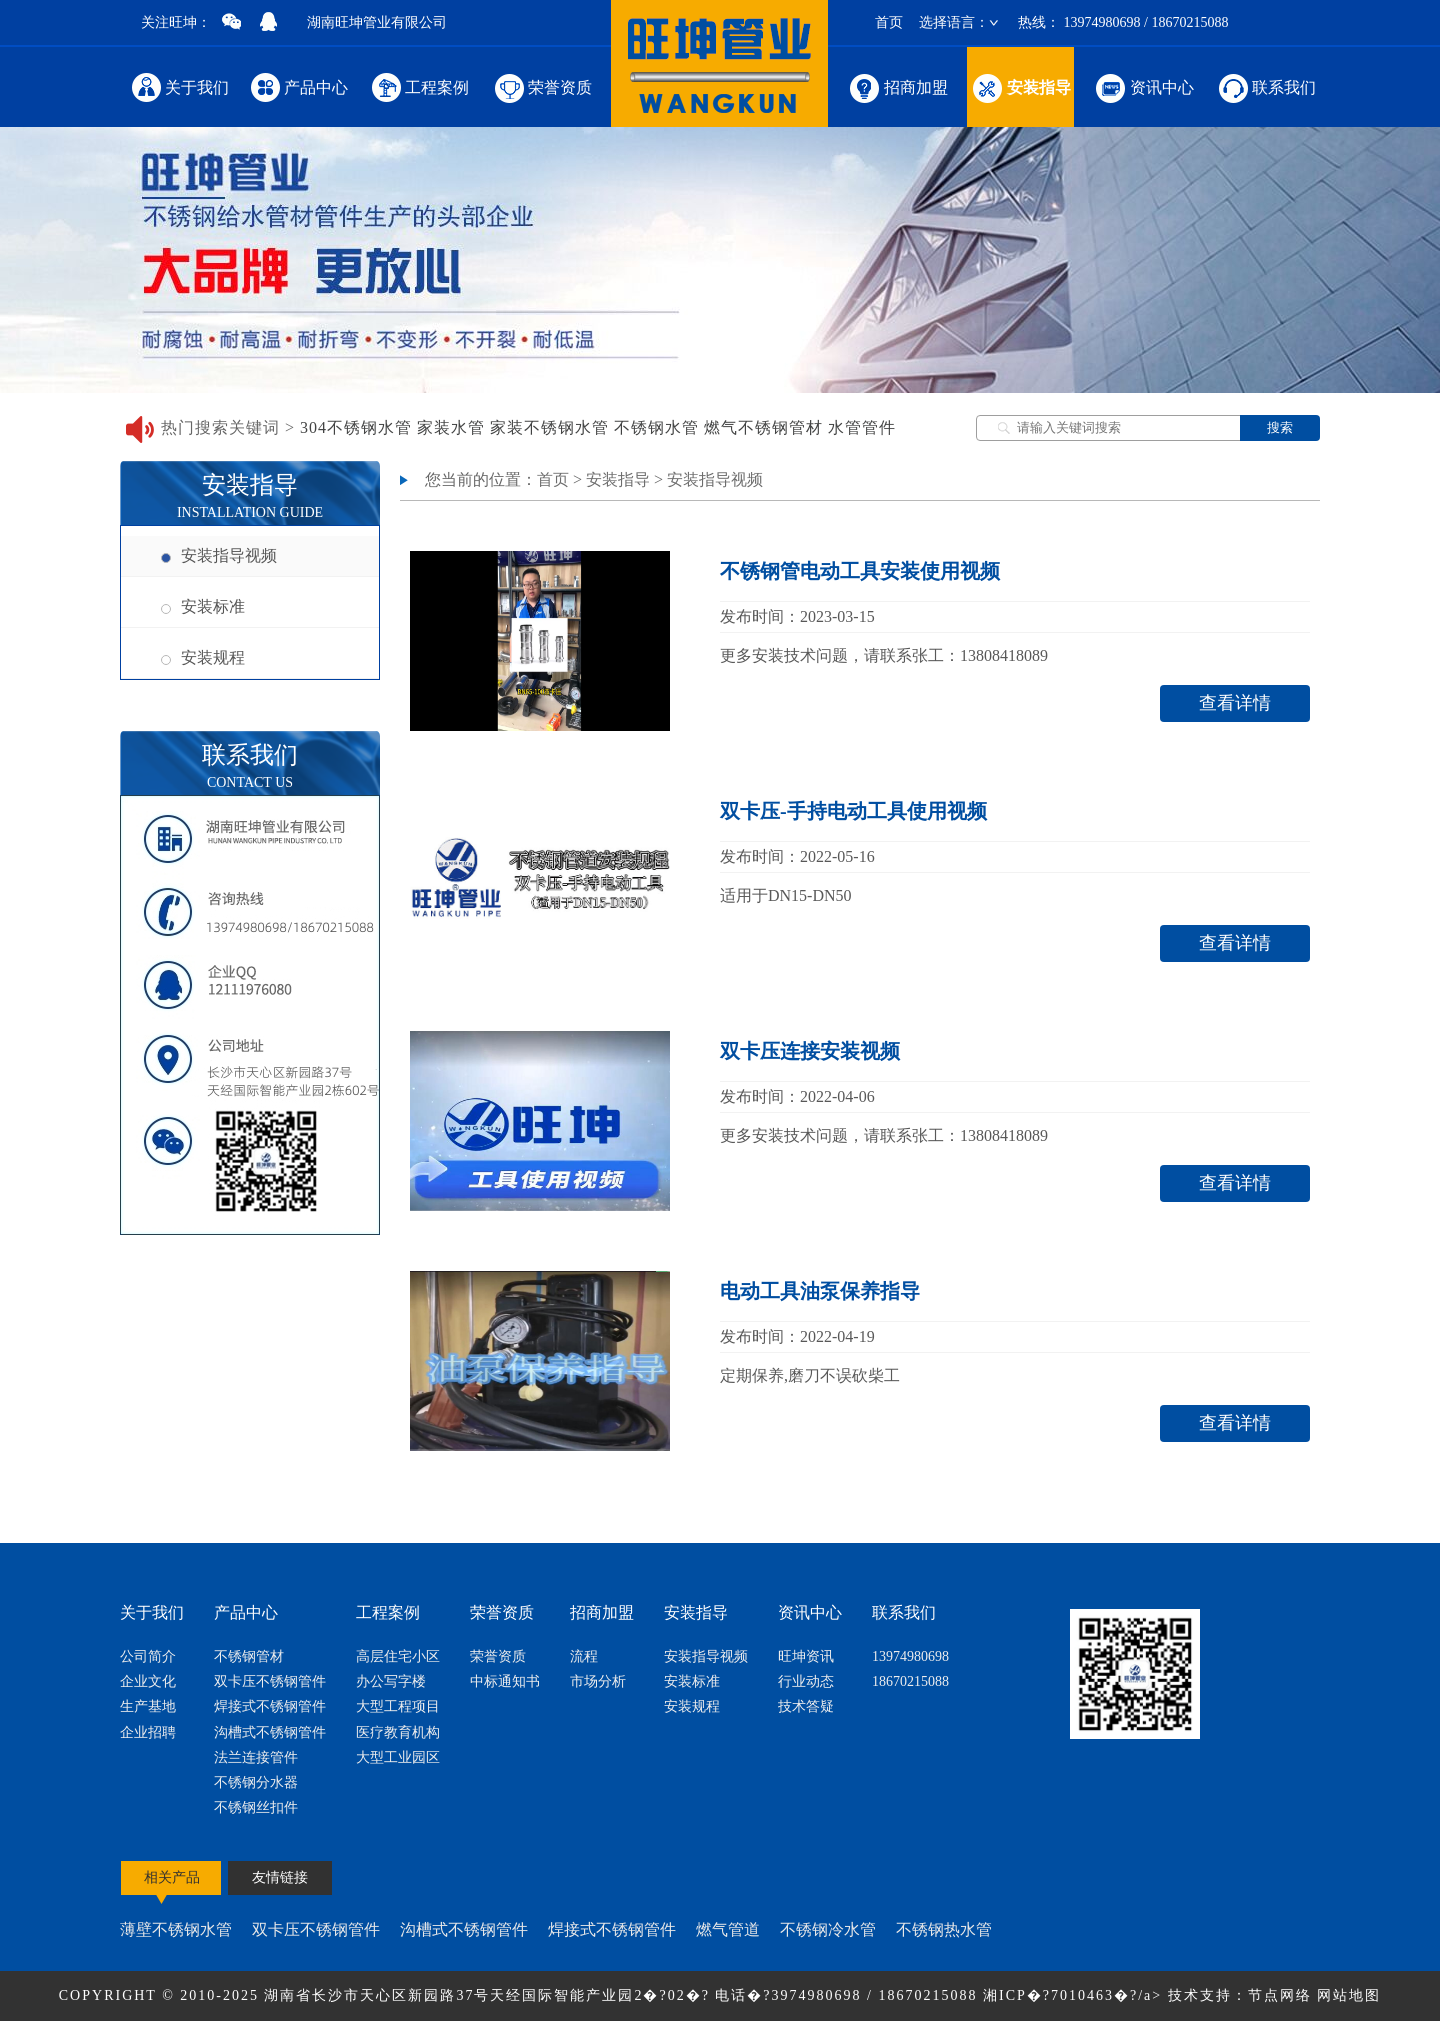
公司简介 (148, 1656)
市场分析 (598, 1681)
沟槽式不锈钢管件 (270, 1732)
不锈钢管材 (249, 1656)
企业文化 (148, 1681)
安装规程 (203, 657)
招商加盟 (897, 86)
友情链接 (280, 1877)
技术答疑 (806, 1706)
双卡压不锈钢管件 (270, 1681)
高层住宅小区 (398, 1656)
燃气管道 (728, 1929)
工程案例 (419, 86)
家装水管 (451, 427)
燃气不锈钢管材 (763, 427)
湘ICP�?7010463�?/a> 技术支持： (1115, 1995)
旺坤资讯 (806, 1656)
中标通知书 (505, 1681)
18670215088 (910, 1681)
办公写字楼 (391, 1681)
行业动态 (806, 1681)
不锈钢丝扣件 (256, 1807)
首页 (889, 22)
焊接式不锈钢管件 (270, 1706)
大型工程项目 (398, 1706)
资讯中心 (1143, 86)
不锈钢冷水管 (828, 1929)
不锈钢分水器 (256, 1782)
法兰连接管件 (256, 1757)
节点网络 (1280, 1995)
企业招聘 (148, 1732)
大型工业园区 (398, 1757)
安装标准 (203, 606)
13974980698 (910, 1656)
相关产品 (172, 1877)
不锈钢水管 (656, 427)
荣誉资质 (541, 86)
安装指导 (1020, 86)
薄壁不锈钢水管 (176, 1929)
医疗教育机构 (398, 1732)
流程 (584, 1656)
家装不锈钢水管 (549, 427)
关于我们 (180, 86)
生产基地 (148, 1706)
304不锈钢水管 (356, 427)
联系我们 (1266, 86)
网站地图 (1349, 1995)
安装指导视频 (219, 555)
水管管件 (862, 427)
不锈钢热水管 (944, 1929)
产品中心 (299, 86)
